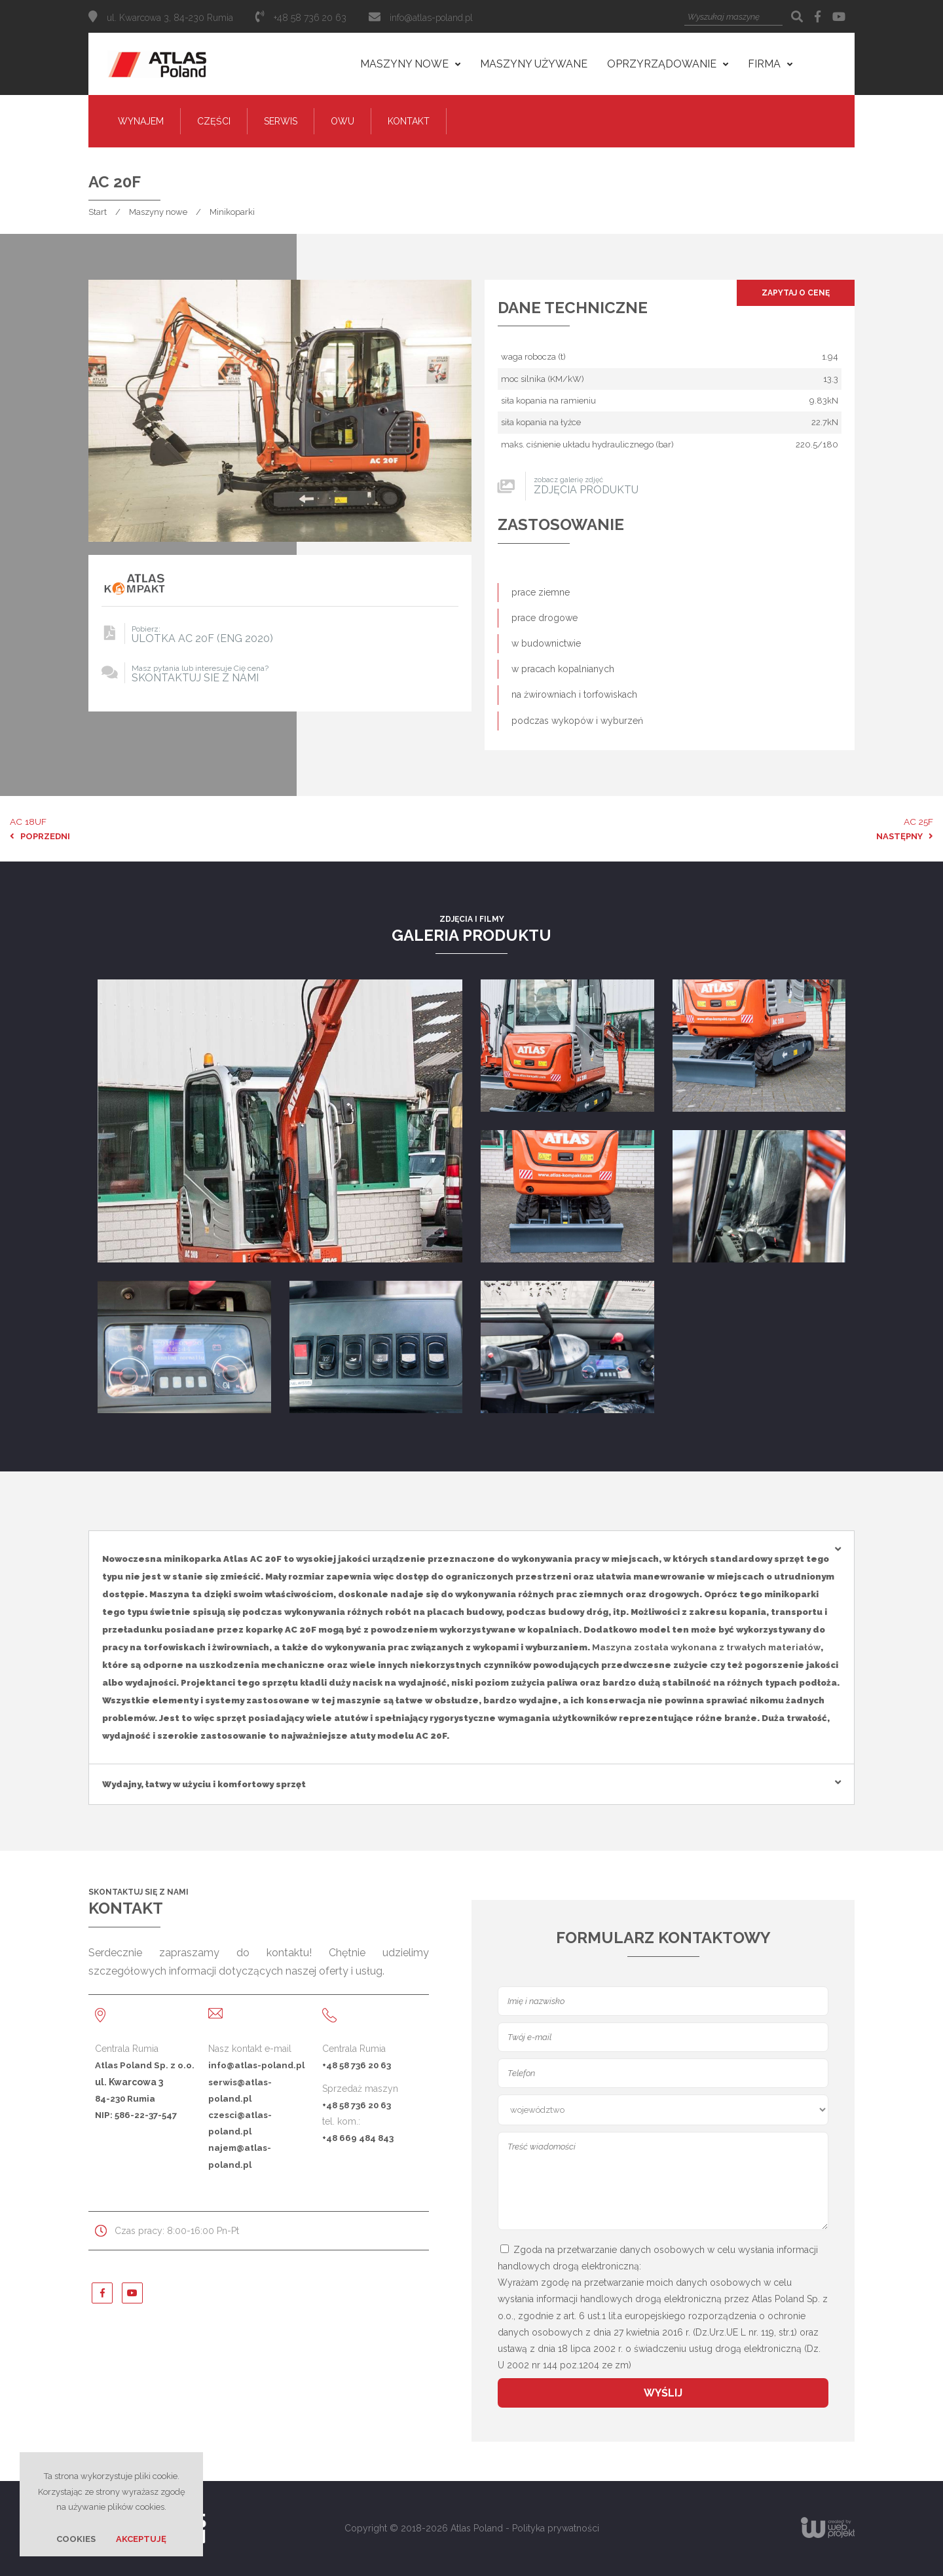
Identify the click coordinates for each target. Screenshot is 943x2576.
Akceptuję (141, 2539)
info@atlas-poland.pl (431, 17)
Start (97, 212)
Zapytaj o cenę (796, 292)
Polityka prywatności (555, 2528)
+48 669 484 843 (358, 2137)
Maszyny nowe (158, 212)
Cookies (76, 2539)
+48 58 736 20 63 (356, 2065)
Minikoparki (232, 212)
